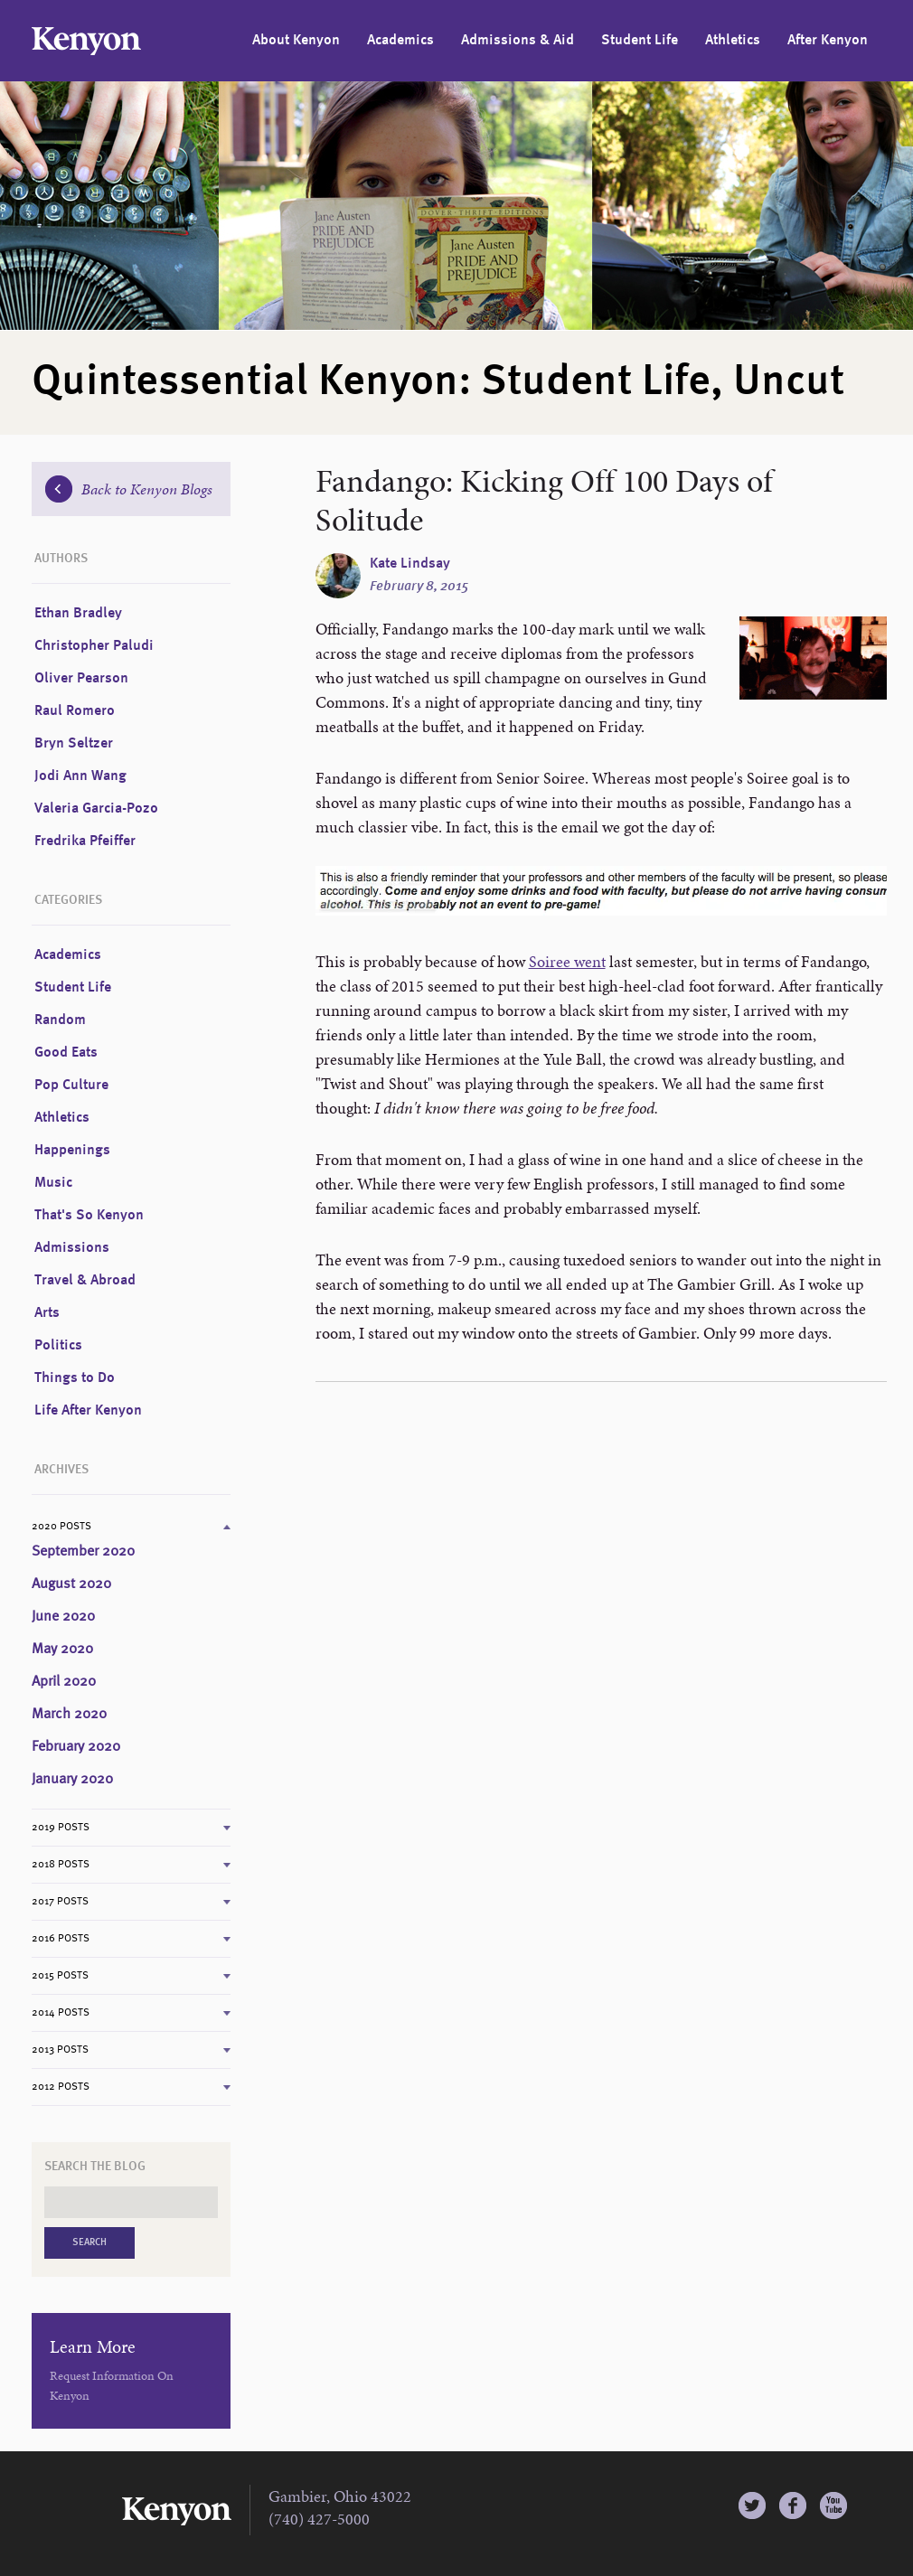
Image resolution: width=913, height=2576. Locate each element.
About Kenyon (296, 40)
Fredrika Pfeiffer (85, 841)
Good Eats (66, 1053)
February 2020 (76, 1747)
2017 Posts (60, 1901)
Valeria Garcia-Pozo (96, 809)
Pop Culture (71, 1085)
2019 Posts (60, 1827)
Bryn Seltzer (73, 744)
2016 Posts (60, 1938)
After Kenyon (827, 40)
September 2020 (83, 1552)
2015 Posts (60, 1975)
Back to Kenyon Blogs (128, 489)
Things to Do (74, 1378)
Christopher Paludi (94, 646)
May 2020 (62, 1649)
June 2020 (63, 1617)
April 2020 (64, 1682)
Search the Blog (95, 2166)
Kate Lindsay (410, 564)
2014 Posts (60, 2012)
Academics (400, 40)
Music (53, 1183)
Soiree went (567, 961)
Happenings (72, 1150)
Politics (58, 1346)
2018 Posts (60, 1864)
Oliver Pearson (81, 679)
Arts (47, 1313)
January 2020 (72, 1779)
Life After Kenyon (88, 1411)
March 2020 (69, 1714)
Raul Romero (74, 711)
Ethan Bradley (78, 613)
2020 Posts (61, 1526)
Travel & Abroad (85, 1281)
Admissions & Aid (517, 40)
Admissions (71, 1248)
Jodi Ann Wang (80, 776)
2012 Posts (60, 2087)
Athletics (732, 40)
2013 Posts (60, 2050)
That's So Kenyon (89, 1215)
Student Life (639, 40)
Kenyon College (86, 41)
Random (60, 1020)
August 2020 (71, 1584)
